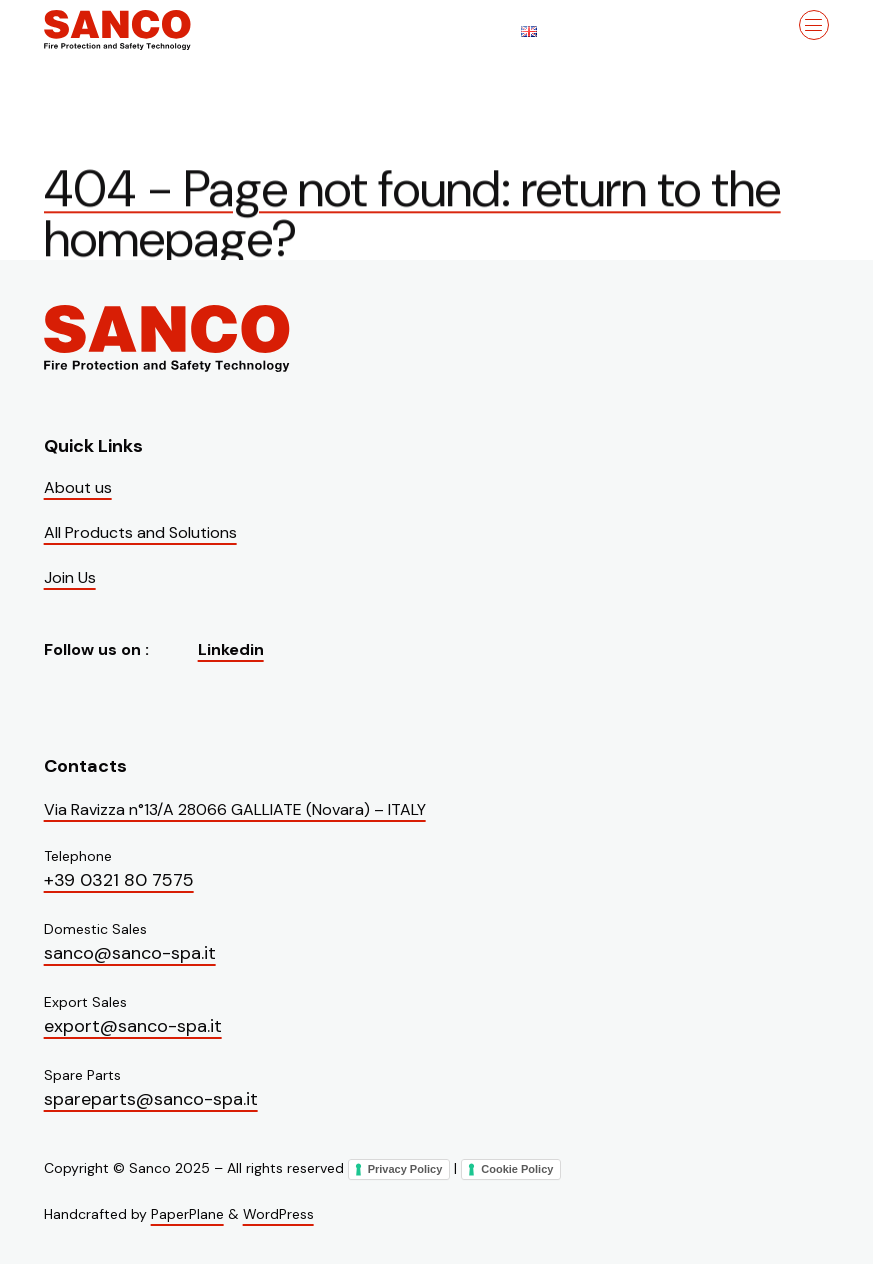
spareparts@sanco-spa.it (151, 1099)
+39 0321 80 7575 (119, 880)
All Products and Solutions (140, 532)
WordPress (278, 1214)
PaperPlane (187, 1214)
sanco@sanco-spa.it (130, 953)
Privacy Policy (405, 1169)
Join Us (70, 577)
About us (78, 487)
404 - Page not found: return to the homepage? (412, 219)
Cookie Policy (517, 1169)
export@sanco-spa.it (133, 1026)
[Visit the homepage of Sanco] (144, 30)
